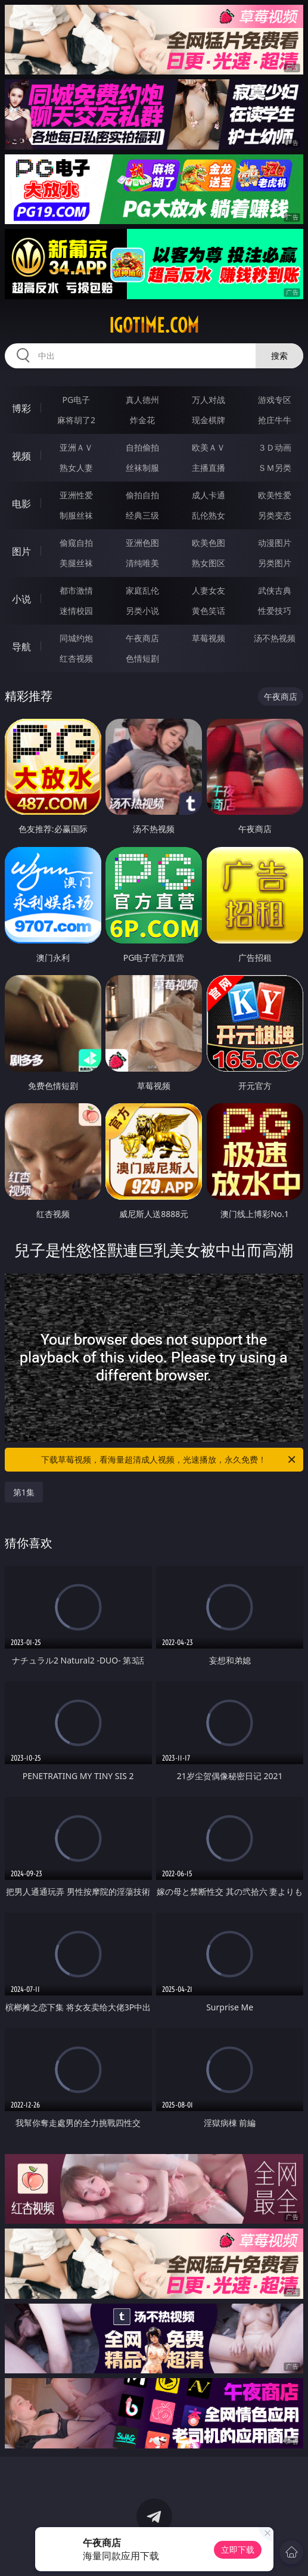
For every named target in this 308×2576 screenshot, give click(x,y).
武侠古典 (274, 590)
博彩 (21, 408)
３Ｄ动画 (274, 447)
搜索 (279, 355)
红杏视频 (76, 658)
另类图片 (274, 563)
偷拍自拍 (142, 495)
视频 (21, 456)
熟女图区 (208, 563)
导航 (21, 646)
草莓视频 (208, 638)
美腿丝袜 (76, 563)
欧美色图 (208, 542)
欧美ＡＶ (208, 447)
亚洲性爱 (76, 495)
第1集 (24, 1492)
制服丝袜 (76, 515)
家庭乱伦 (142, 590)
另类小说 (142, 610)
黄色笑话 (208, 610)
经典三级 (142, 515)
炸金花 (142, 420)
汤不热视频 (274, 638)
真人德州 (142, 399)
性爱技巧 (274, 610)
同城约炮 (76, 638)
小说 (21, 599)
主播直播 (208, 467)
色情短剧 (142, 658)
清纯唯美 (142, 563)
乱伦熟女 (208, 515)
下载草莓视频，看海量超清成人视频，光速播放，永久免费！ (169, 1460)
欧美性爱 (274, 495)
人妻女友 (208, 590)
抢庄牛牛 (274, 420)
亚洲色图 (142, 542)
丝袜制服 (142, 467)
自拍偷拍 (142, 447)
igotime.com (154, 325)
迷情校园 (76, 610)
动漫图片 (274, 542)
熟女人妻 (76, 467)
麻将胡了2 (76, 420)
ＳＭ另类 (274, 467)
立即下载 (237, 2549)
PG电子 (77, 399)
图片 (21, 551)
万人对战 (208, 399)
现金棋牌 (208, 420)
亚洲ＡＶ (76, 447)
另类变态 (274, 515)
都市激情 (76, 590)
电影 (21, 503)
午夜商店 (142, 638)
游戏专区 (274, 399)
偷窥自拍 (76, 542)
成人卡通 (208, 495)
